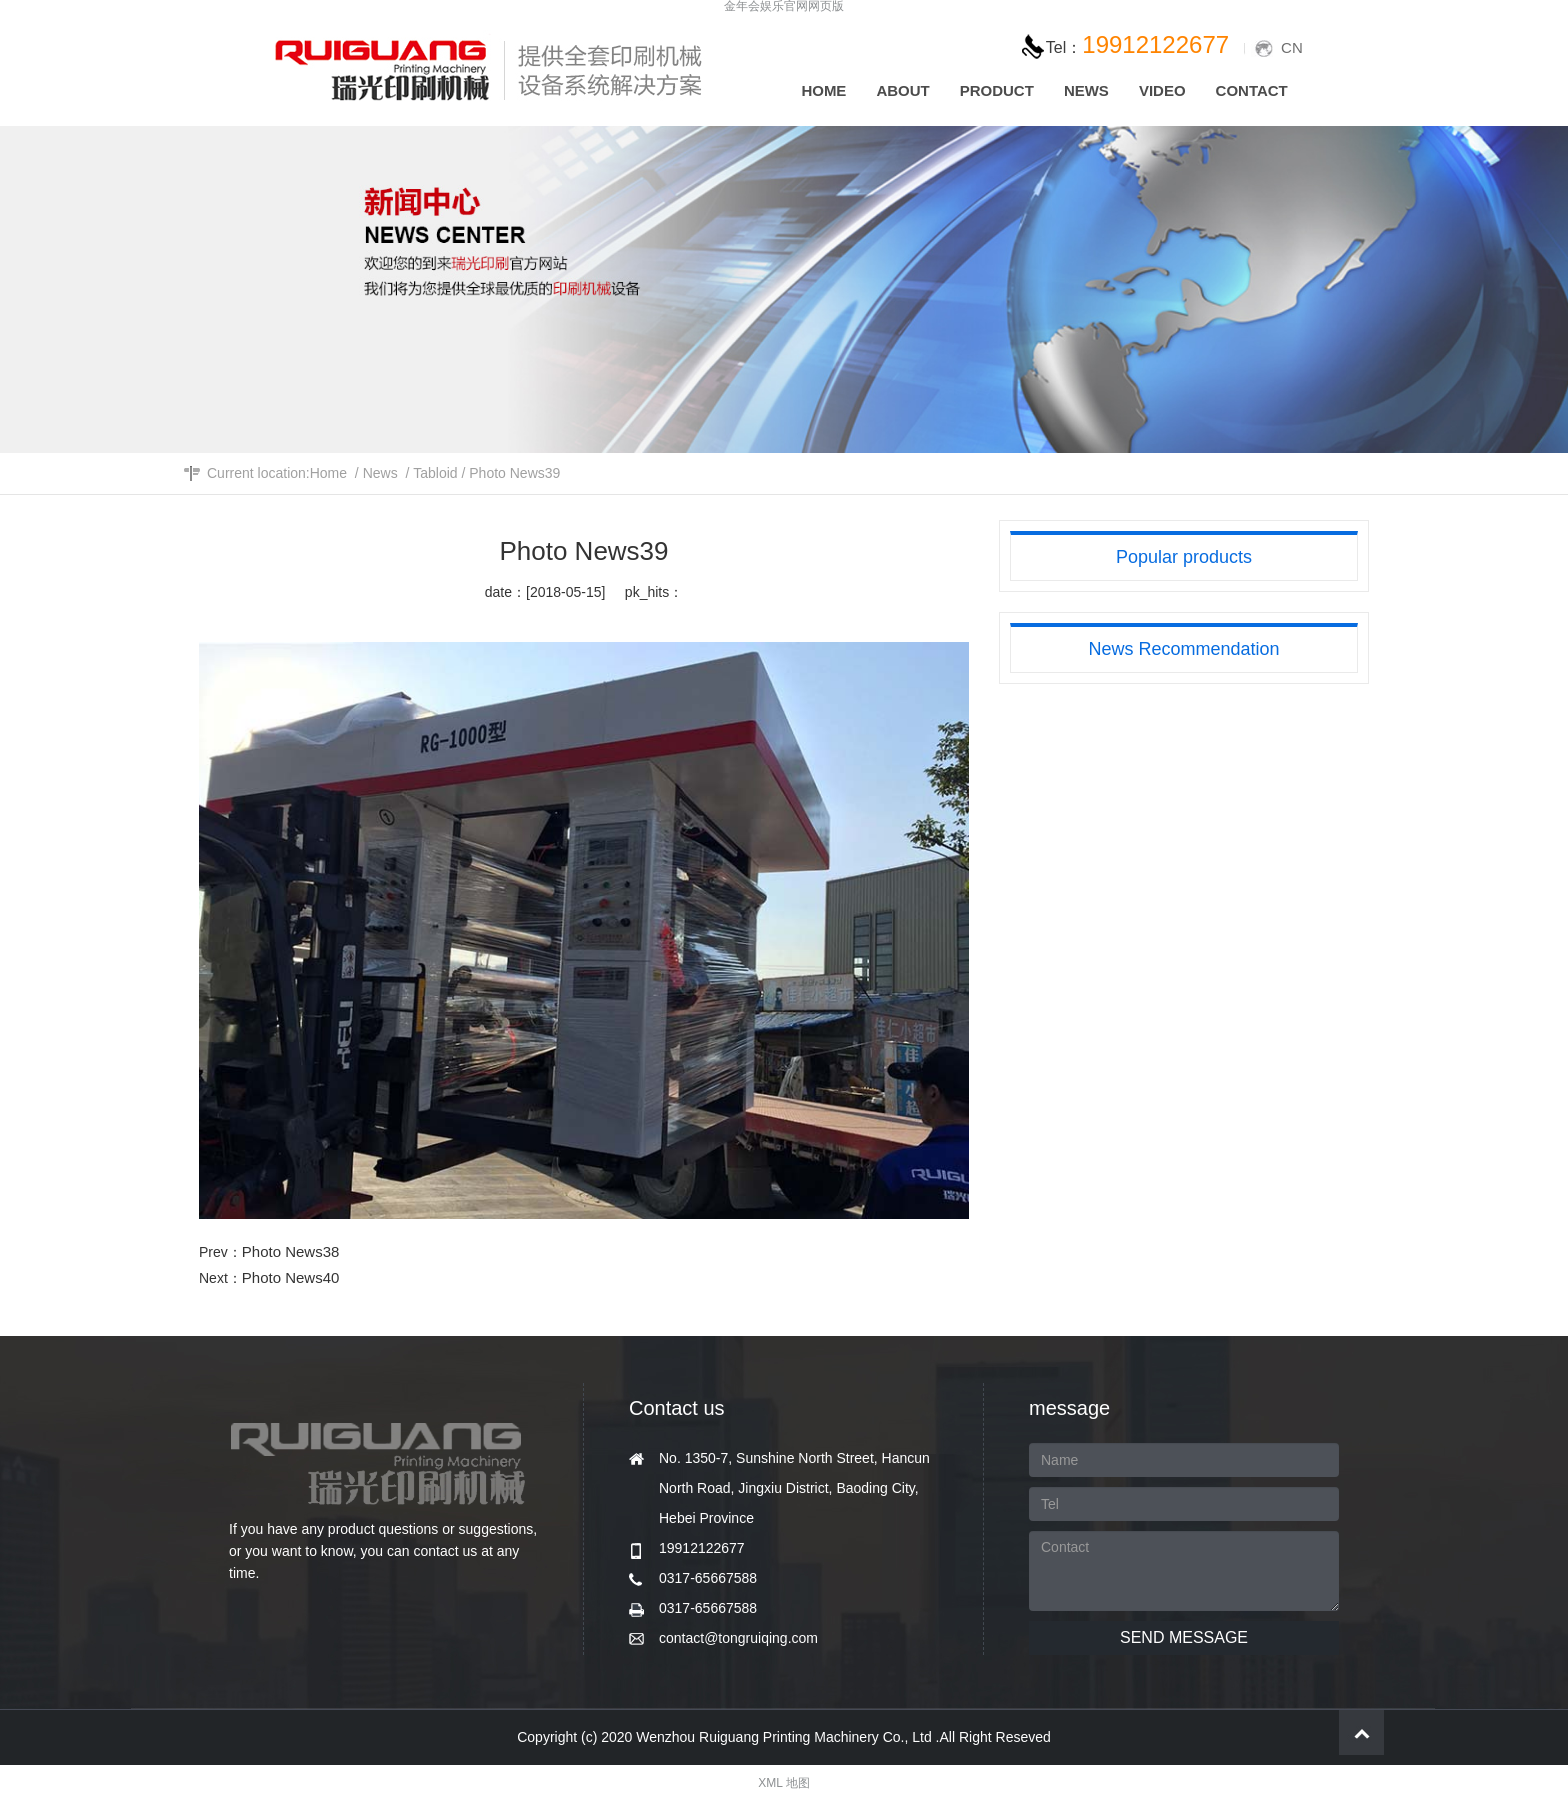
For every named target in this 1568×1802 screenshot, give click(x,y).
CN (1292, 47)
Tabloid (435, 473)
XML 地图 (784, 1783)
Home (328, 473)
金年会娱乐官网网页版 (784, 6)
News (380, 473)
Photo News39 (514, 473)
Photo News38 (291, 1251)
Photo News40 (291, 1277)
